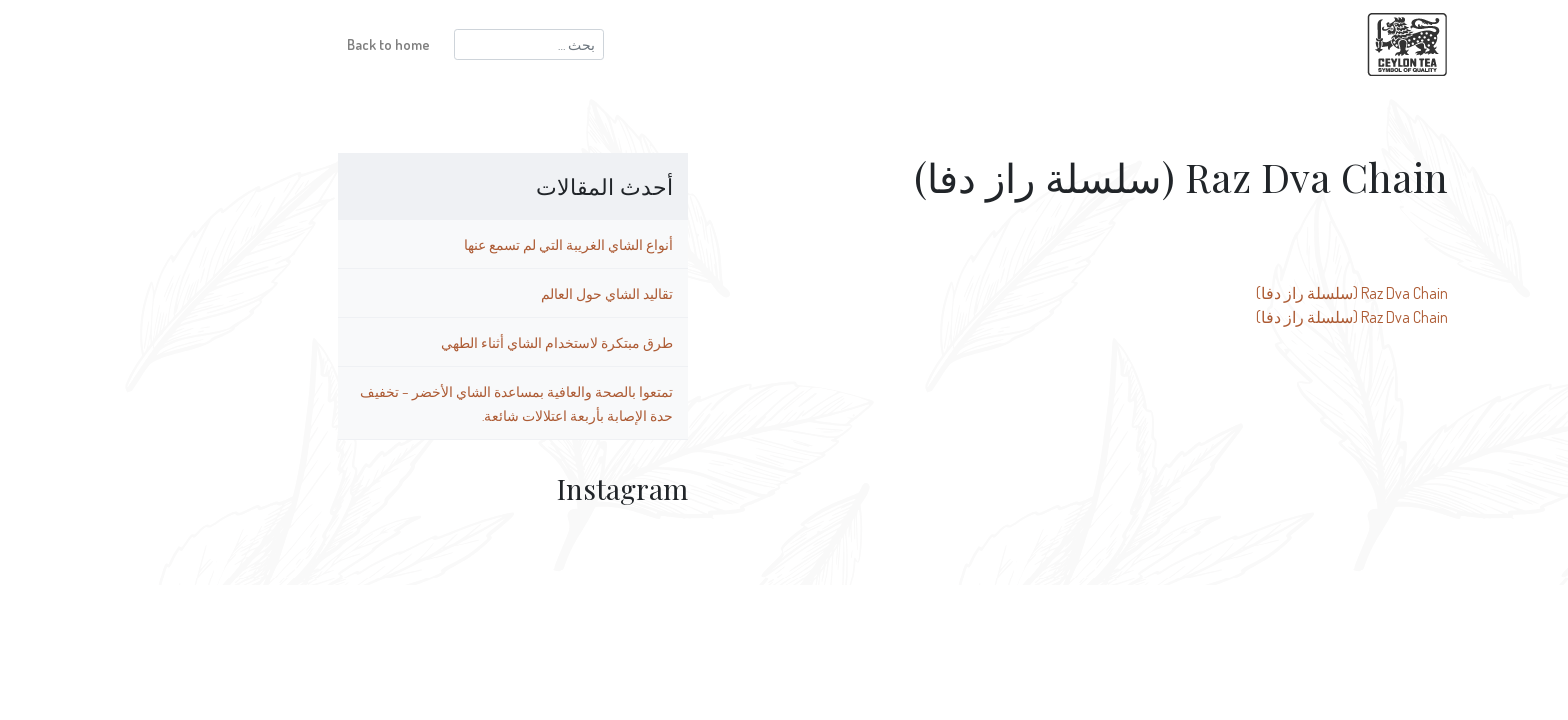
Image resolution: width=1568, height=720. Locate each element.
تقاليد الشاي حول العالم (498, 293)
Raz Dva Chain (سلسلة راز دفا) (1243, 293)
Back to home (279, 44)
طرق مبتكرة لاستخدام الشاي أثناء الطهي (448, 342)
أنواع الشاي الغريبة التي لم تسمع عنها (459, 244)
